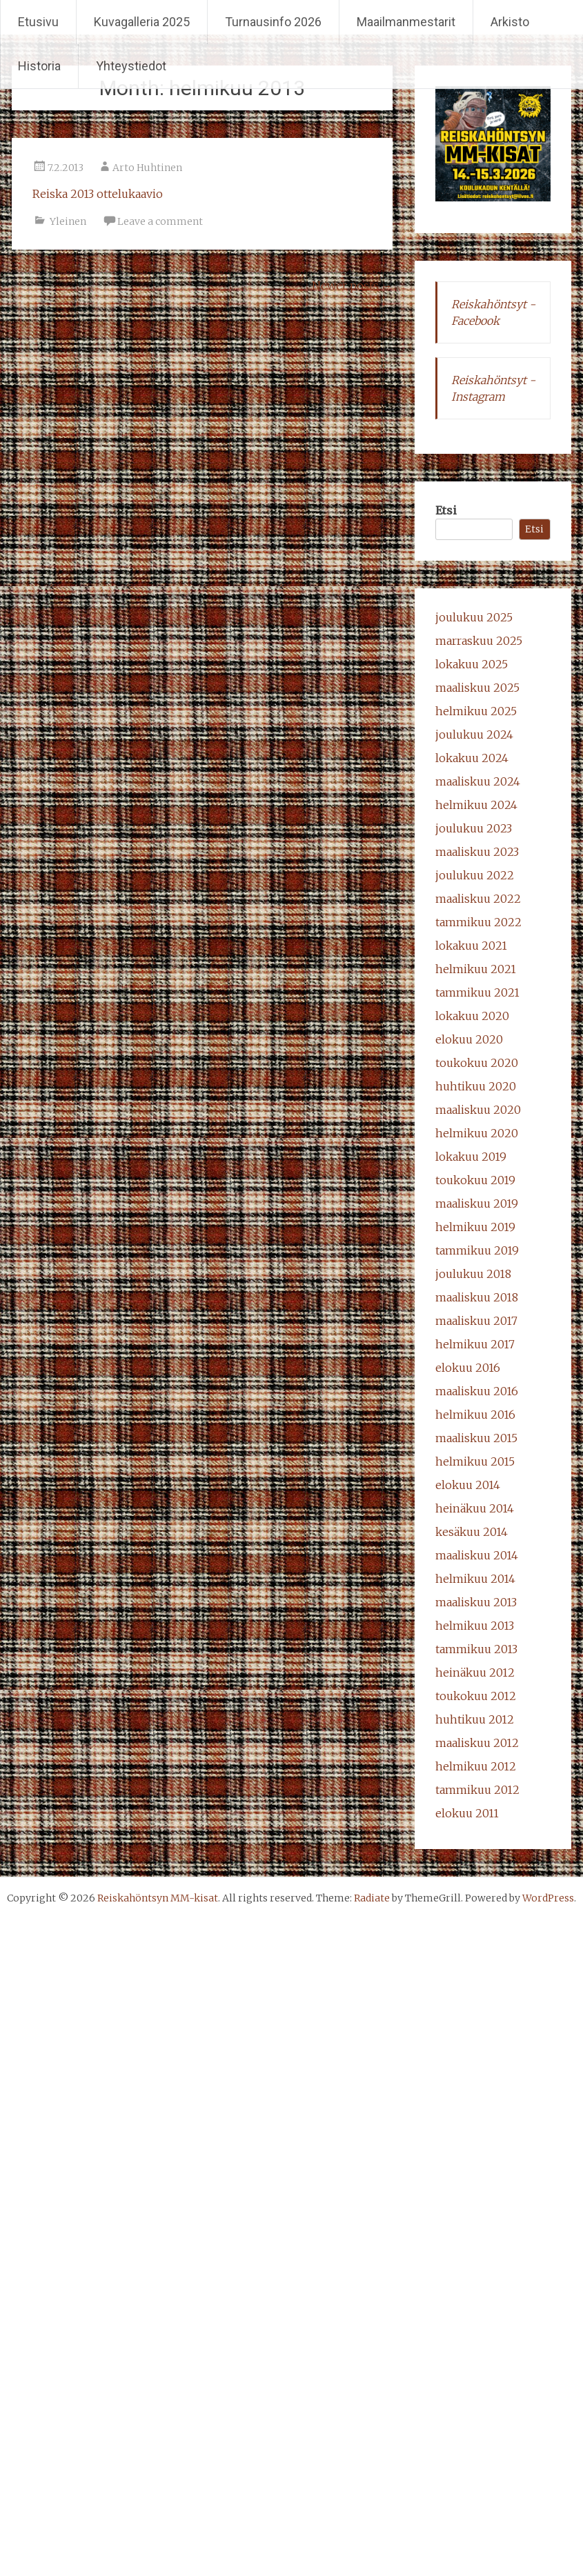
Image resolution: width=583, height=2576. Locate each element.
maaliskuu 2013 (476, 1602)
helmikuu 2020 (476, 1133)
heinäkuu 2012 (475, 1672)
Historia (39, 66)
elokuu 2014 (467, 1485)
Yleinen (68, 221)
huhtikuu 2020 (475, 1086)
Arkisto (510, 21)
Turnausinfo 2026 (273, 21)
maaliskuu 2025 (477, 688)
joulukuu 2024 (474, 734)
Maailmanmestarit (406, 21)
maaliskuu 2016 (476, 1391)
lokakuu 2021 (471, 945)
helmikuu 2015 (475, 1461)
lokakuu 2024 (471, 758)
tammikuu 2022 (478, 922)
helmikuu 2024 (476, 805)
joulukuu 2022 (474, 875)
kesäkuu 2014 (471, 1532)
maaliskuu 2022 (478, 899)
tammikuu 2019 (477, 1250)
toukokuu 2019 (475, 1180)
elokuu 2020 (469, 1039)
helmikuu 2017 (475, 1344)
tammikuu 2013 (476, 1649)
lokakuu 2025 (471, 664)
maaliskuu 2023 (477, 852)
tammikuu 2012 (477, 1790)
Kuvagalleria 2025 (142, 21)
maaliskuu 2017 (476, 1321)
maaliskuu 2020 (478, 1110)
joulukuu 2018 (473, 1274)
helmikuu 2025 (476, 711)
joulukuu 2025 (474, 617)
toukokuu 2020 (476, 1063)
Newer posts (352, 285)
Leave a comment (160, 221)
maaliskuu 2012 (477, 1743)
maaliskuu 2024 (477, 781)
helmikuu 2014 (475, 1579)
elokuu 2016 (467, 1368)
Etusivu (38, 21)
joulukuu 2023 (473, 828)
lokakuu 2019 (470, 1157)
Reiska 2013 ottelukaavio (97, 194)
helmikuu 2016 (475, 1414)
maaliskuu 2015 (476, 1438)
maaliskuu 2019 (476, 1203)
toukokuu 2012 (475, 1696)
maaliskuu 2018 (476, 1297)
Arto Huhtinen (147, 167)
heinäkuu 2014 (474, 1508)
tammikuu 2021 (477, 992)
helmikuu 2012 (475, 1766)
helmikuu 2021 (475, 969)
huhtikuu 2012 (474, 1719)
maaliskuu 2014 (476, 1555)
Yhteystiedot (131, 66)
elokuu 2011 (467, 1813)
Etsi (446, 510)
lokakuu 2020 (472, 1016)
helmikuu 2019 (475, 1227)
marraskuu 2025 (478, 641)
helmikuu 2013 (474, 1626)
